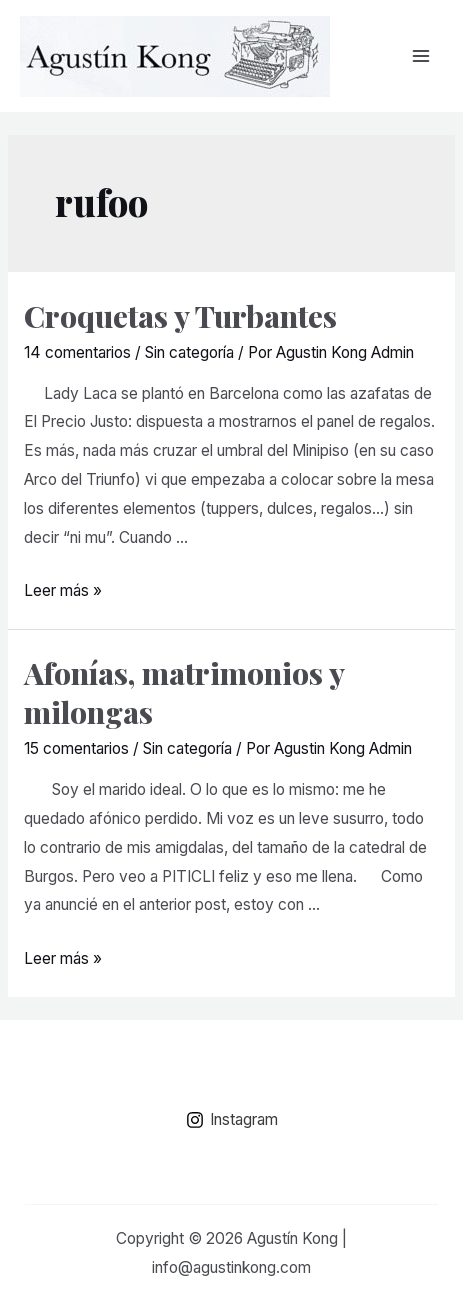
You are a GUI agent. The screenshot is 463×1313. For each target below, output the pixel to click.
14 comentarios (77, 352)
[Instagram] (231, 1120)
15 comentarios (76, 748)
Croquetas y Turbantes (180, 316)
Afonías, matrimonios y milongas (184, 692)
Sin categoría (189, 352)
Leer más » (63, 590)
